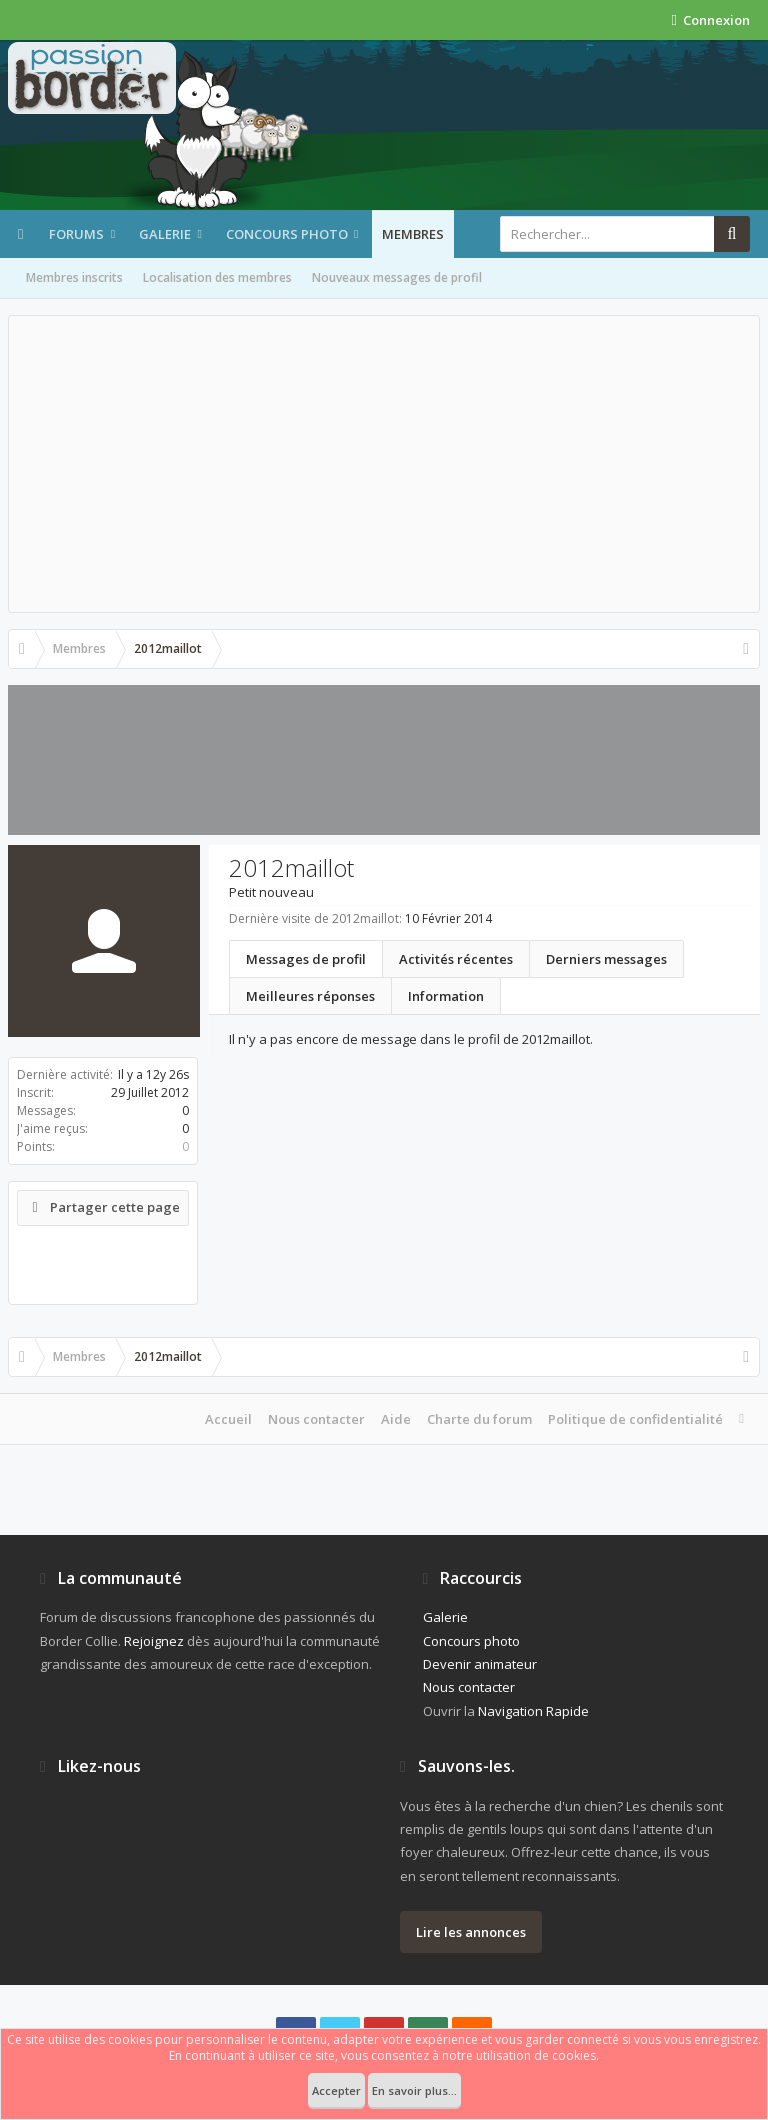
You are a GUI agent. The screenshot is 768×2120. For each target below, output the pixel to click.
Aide (396, 1419)
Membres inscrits (74, 277)
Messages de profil (306, 959)
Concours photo (287, 234)
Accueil (228, 1419)
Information (446, 996)
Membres (413, 234)
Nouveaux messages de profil (397, 277)
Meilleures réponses (310, 996)
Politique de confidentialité (635, 1419)
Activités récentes (456, 959)
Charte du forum (479, 1419)
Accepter (336, 2090)
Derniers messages (606, 959)
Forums (76, 234)
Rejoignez (154, 1641)
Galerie (165, 234)
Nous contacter (316, 1419)
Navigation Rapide (533, 1711)
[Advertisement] (384, 464)
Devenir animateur (480, 1664)
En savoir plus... (414, 2090)
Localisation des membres (217, 277)
